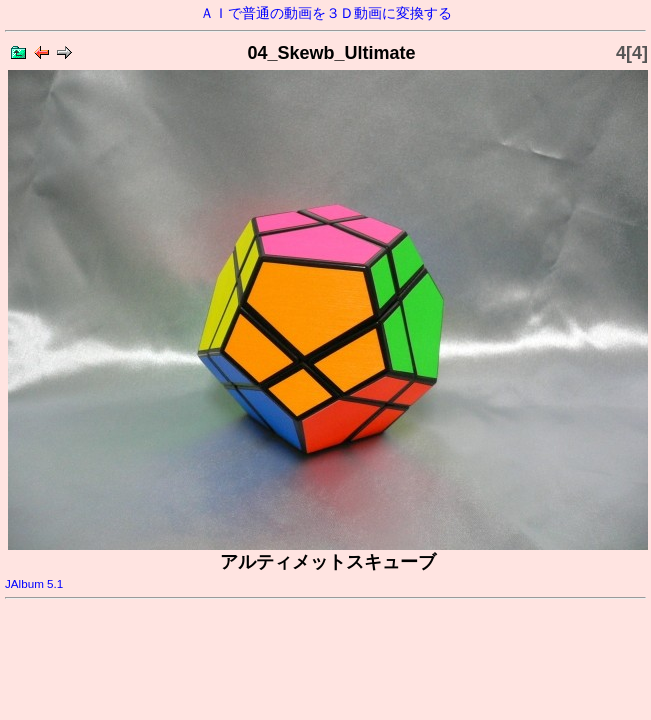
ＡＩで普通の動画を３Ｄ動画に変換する (326, 13)
